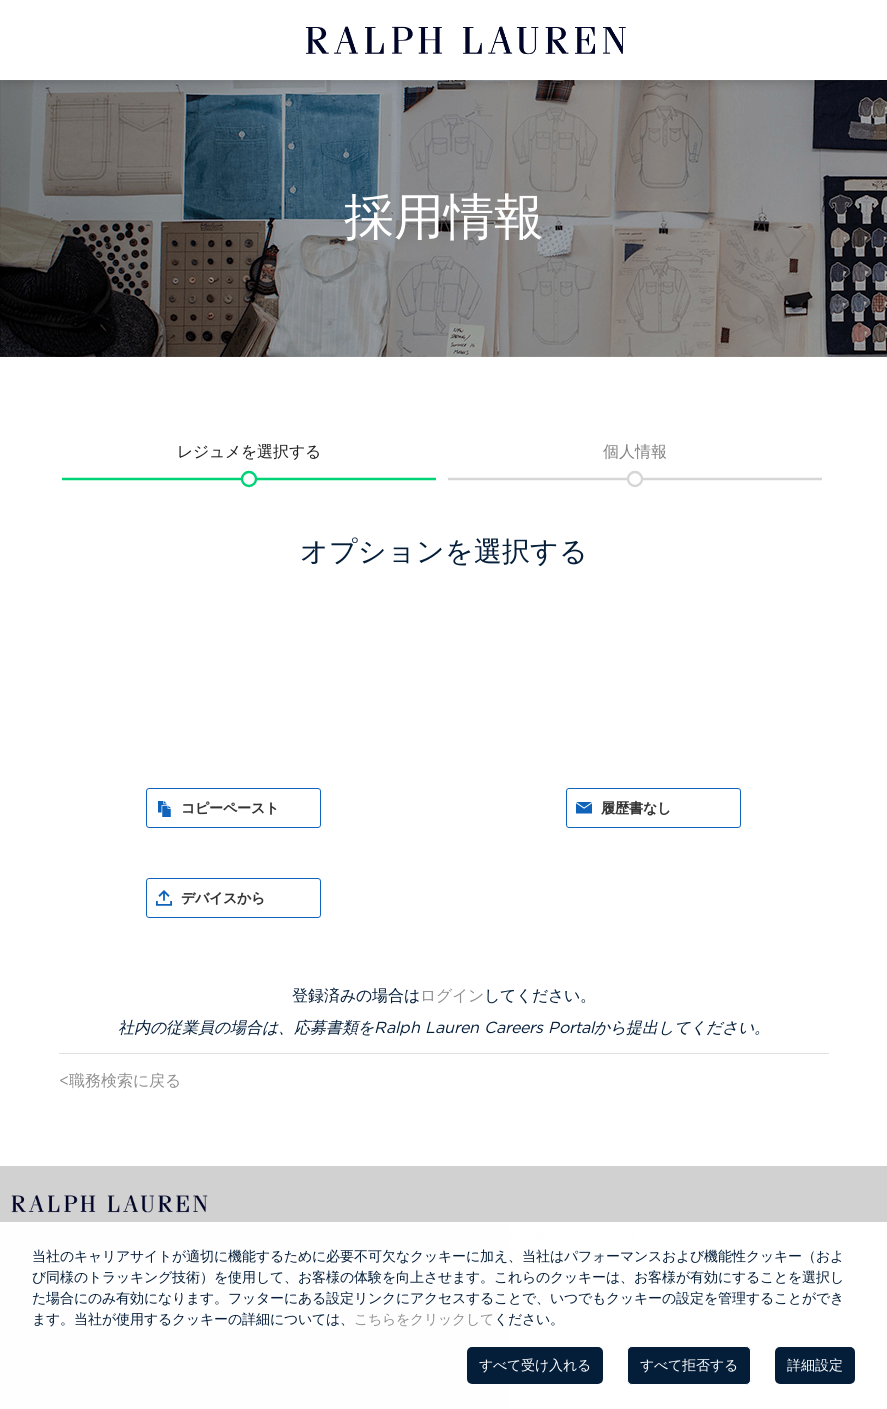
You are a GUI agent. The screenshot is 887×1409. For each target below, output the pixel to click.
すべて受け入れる (535, 1365)
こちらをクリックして (424, 1319)
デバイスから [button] (223, 898)
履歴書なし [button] (636, 808)
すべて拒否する (689, 1365)
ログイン (452, 995)
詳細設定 (815, 1365)
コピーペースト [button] (230, 808)
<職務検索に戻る (120, 1080)
